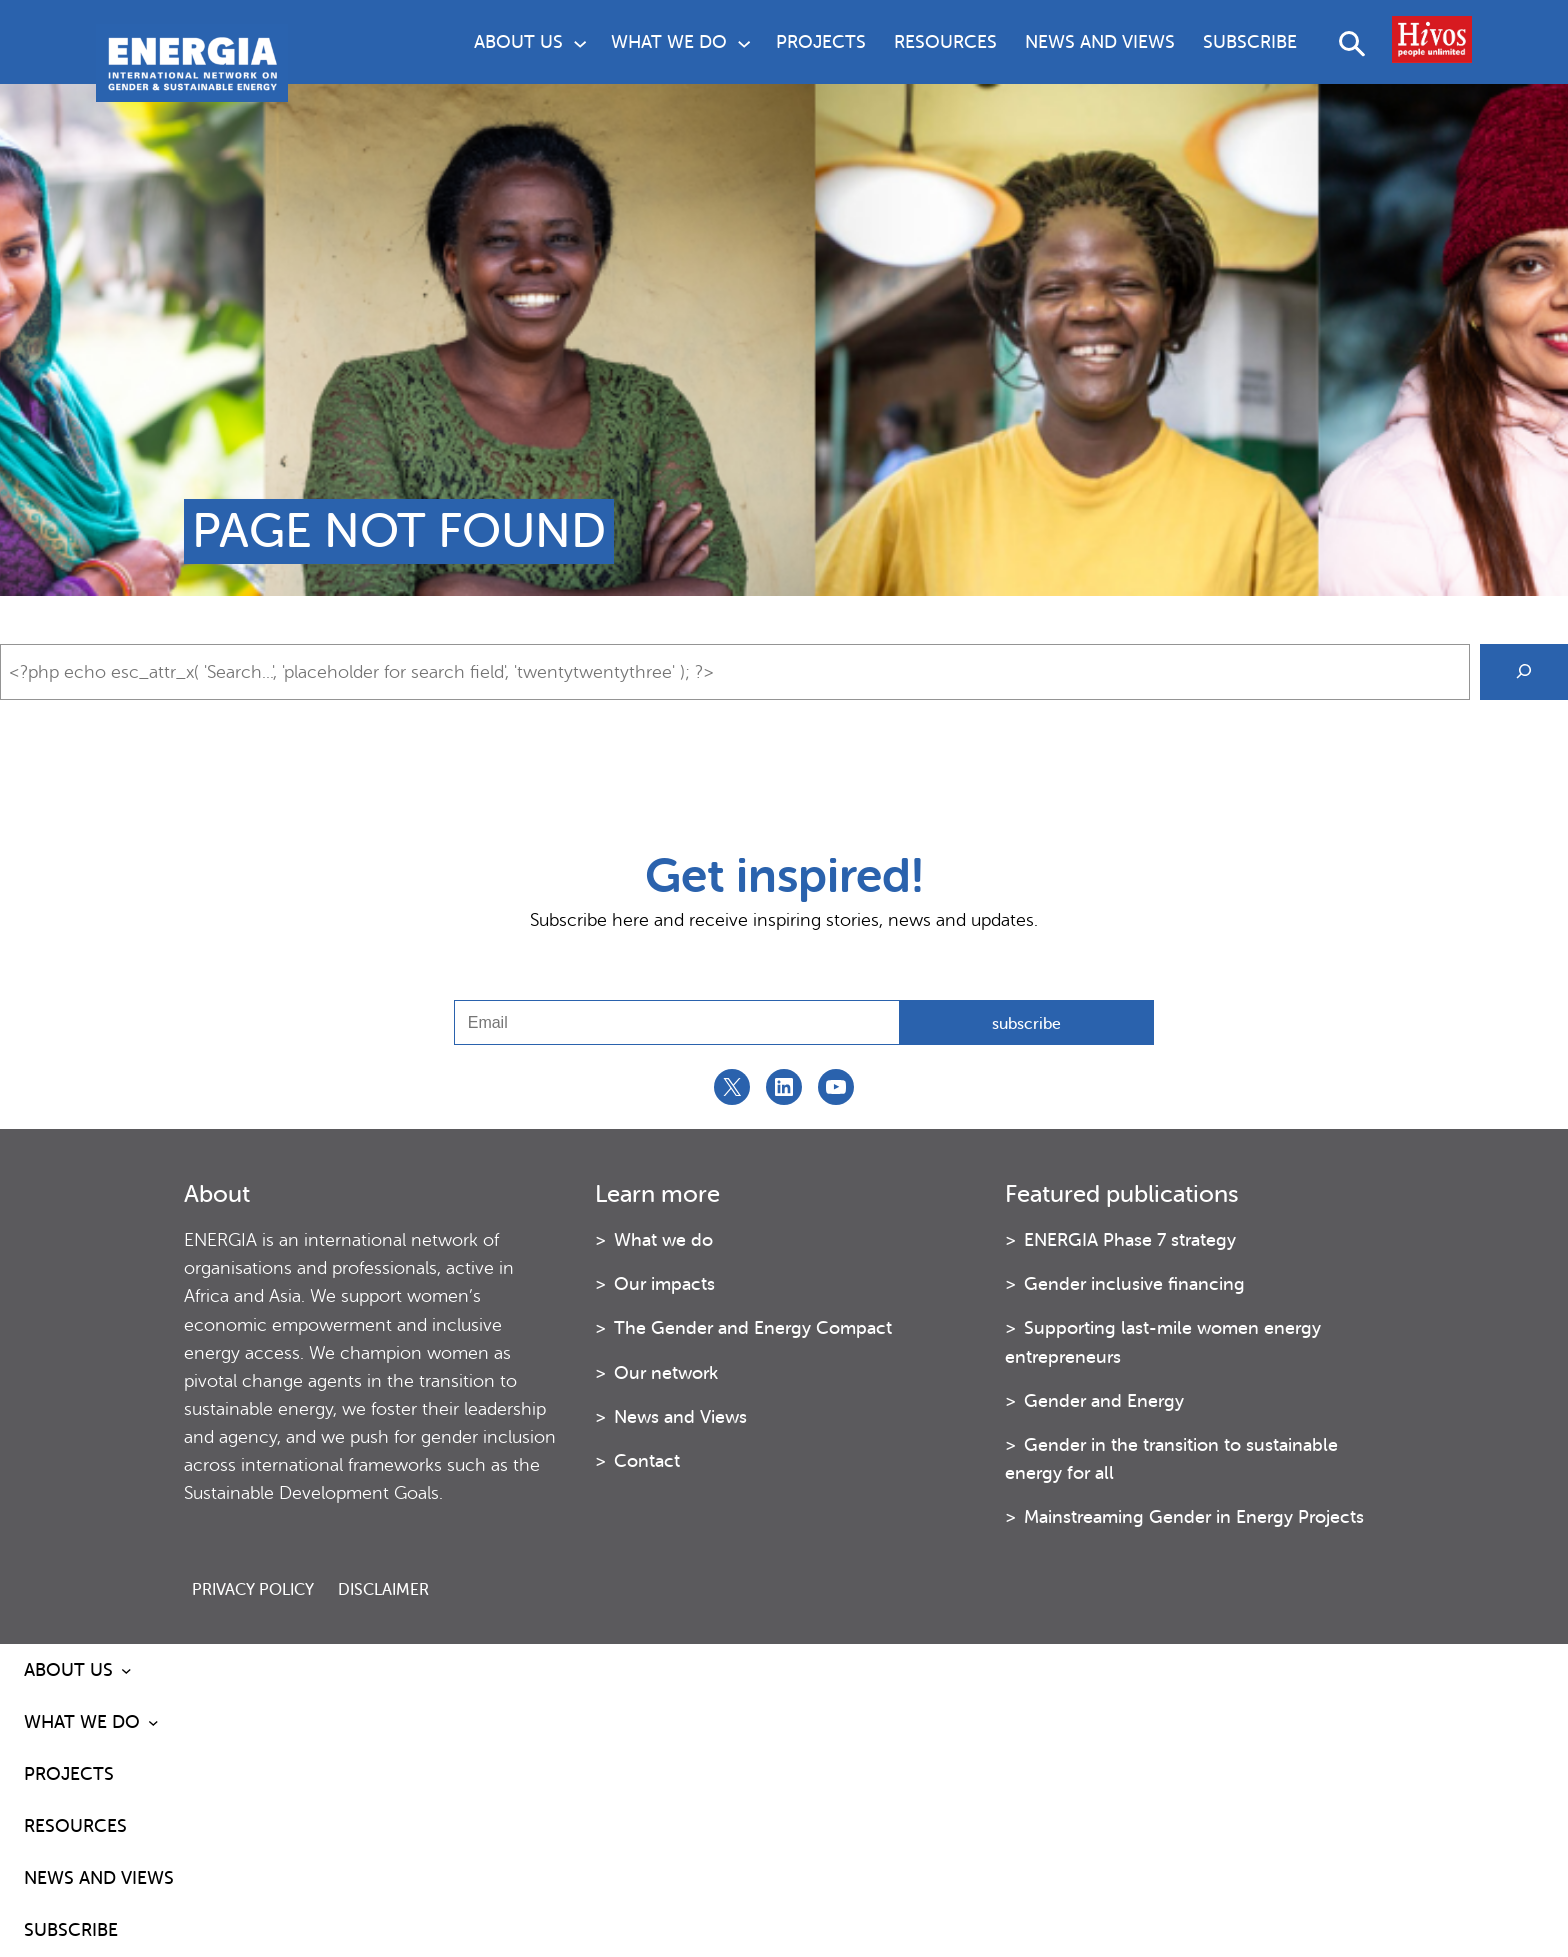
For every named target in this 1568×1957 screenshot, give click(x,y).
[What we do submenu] (744, 42)
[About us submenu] (580, 42)
